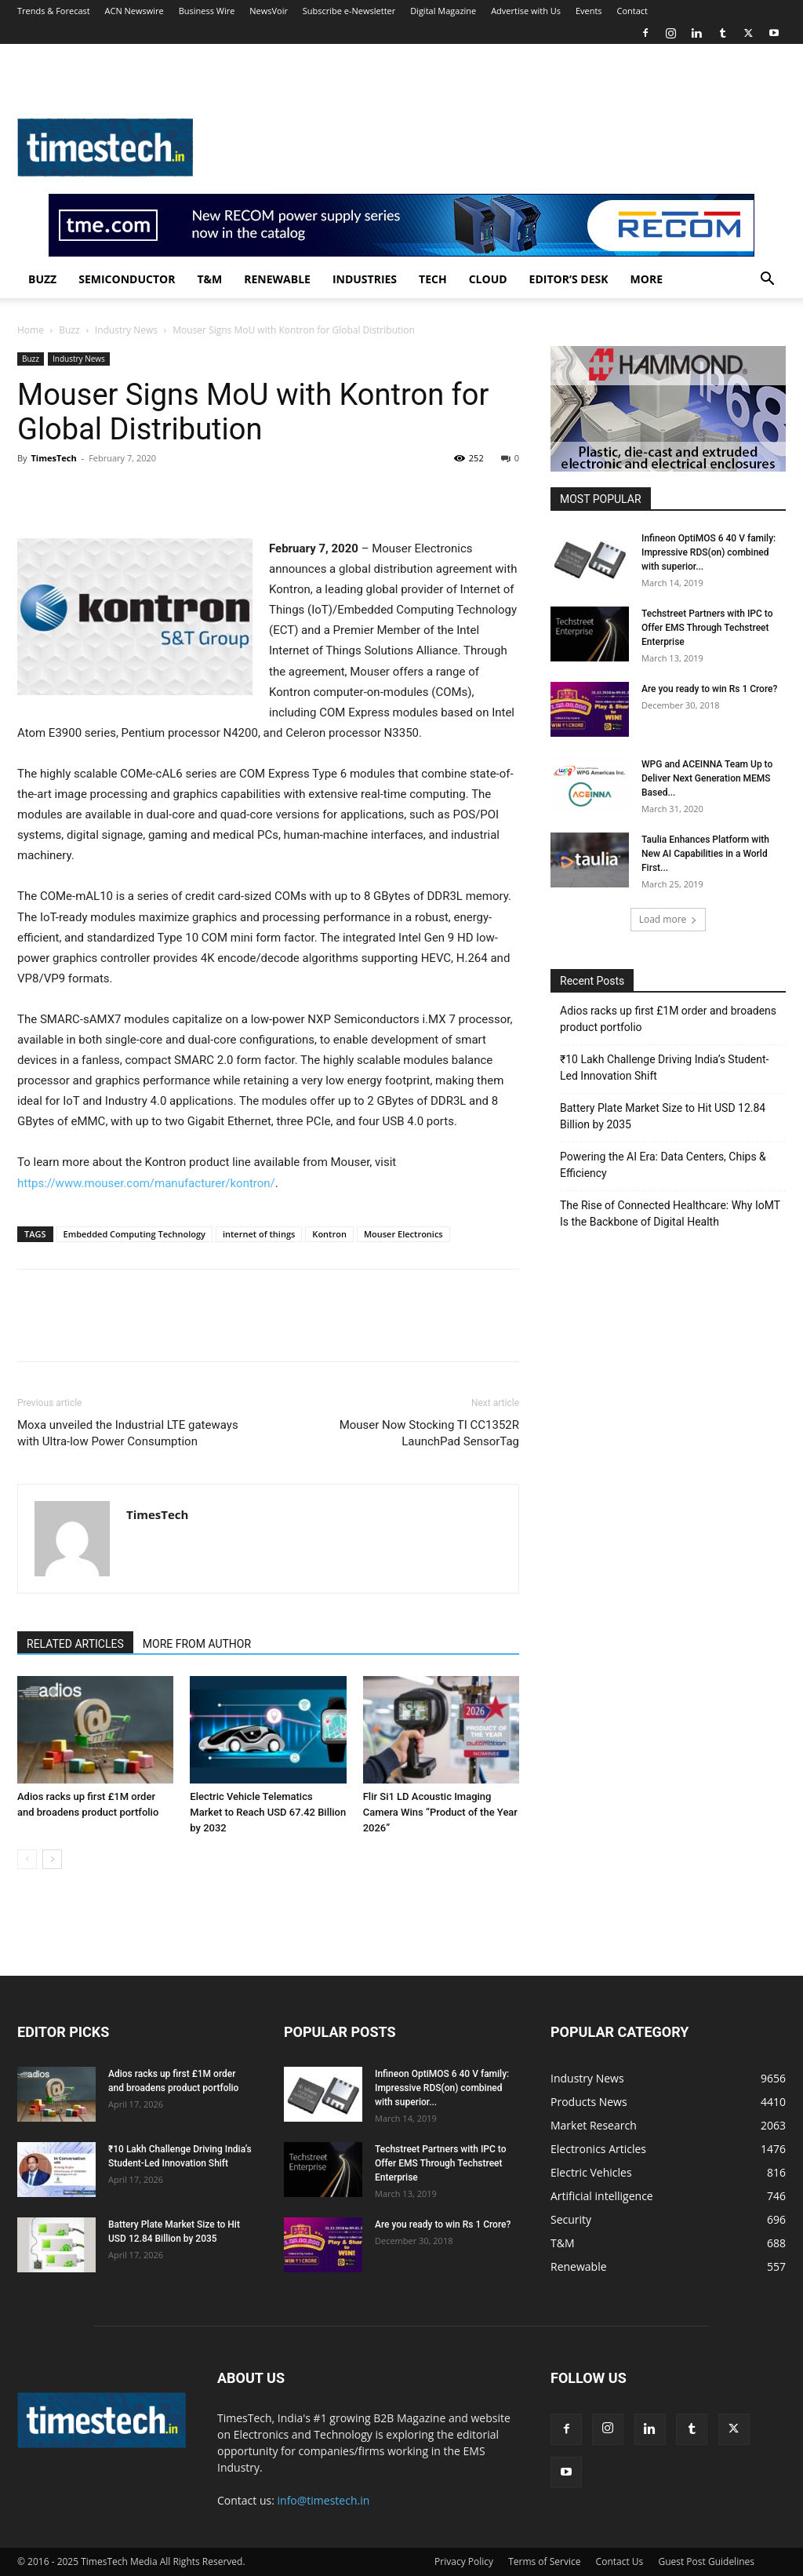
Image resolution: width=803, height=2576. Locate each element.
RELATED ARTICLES (75, 1644)
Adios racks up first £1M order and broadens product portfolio (668, 1018)
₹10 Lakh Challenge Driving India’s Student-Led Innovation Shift (664, 1067)
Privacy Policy (463, 2561)
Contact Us (620, 2561)
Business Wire (207, 10)
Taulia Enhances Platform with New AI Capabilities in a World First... (705, 853)
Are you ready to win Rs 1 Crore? (709, 688)
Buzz (42, 278)
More (646, 278)
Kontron (329, 1234)
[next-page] (52, 1859)
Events (589, 10)
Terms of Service (544, 2561)
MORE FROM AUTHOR (197, 1644)
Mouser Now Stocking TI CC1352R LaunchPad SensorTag (429, 1433)
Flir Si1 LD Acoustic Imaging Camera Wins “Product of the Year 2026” (440, 1812)
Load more (668, 919)
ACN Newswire (134, 10)
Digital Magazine (443, 10)
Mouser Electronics (403, 1234)
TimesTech (53, 458)
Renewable (277, 278)
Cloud (488, 278)
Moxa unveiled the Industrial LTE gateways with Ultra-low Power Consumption (127, 1433)
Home (30, 330)
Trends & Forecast (53, 10)
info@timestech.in (324, 2500)
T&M (209, 278)
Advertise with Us (526, 10)
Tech (433, 278)
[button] (767, 280)
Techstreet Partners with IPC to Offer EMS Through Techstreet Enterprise (707, 627)
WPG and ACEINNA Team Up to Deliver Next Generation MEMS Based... (706, 778)
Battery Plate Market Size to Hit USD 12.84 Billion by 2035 (662, 1116)
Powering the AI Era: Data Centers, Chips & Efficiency (663, 1164)
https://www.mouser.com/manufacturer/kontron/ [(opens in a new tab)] (146, 1183)
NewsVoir (268, 10)
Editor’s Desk (569, 278)
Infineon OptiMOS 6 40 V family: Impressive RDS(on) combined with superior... (708, 552)
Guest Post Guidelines (706, 2561)
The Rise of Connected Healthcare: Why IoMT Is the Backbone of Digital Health (670, 1213)
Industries (364, 278)
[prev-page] (27, 1859)
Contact (632, 10)
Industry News (126, 330)
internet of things (259, 1234)
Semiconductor (126, 278)
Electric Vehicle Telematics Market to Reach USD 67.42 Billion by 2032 (268, 1812)
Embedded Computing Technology (134, 1234)
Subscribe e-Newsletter (349, 10)
